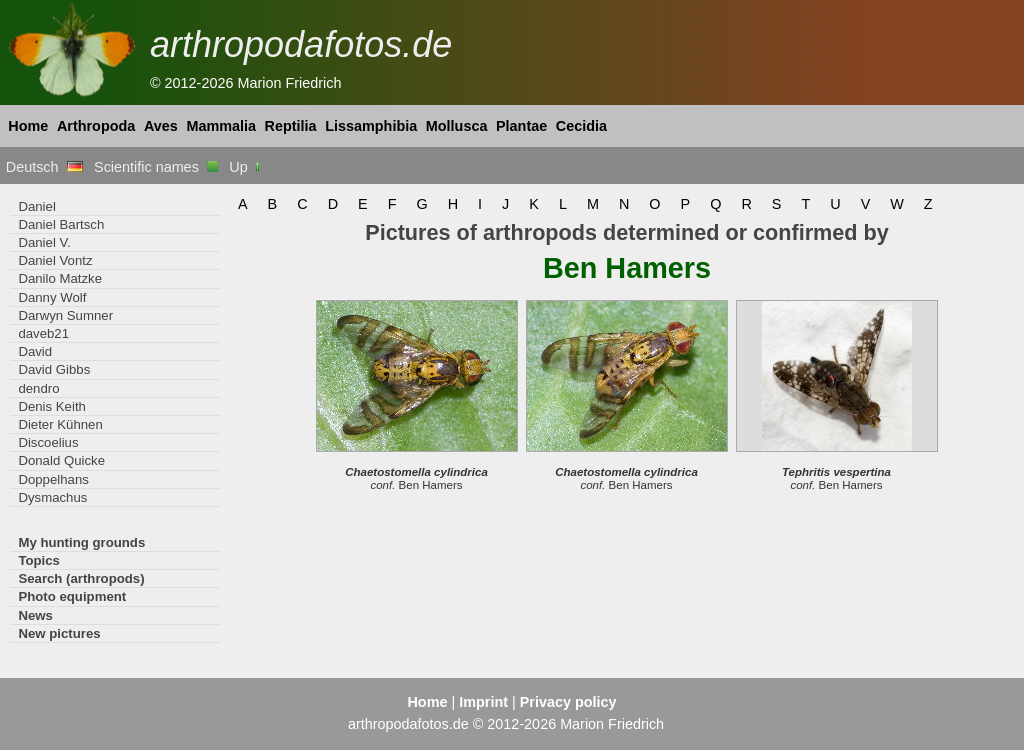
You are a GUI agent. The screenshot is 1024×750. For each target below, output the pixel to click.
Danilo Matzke (60, 278)
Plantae (521, 126)
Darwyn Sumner (65, 315)
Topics (39, 560)
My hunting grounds (81, 542)
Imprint (483, 702)
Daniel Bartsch (61, 224)
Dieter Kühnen (60, 424)
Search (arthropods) (81, 578)
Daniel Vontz (55, 260)
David (35, 351)
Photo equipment (72, 596)
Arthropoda (96, 126)
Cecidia (581, 126)
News (35, 615)
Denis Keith (52, 406)
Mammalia (221, 126)
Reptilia (291, 126)
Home (28, 126)
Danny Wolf (52, 297)
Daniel (36, 206)
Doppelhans (53, 479)
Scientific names (156, 167)
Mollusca (457, 126)
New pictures (59, 633)
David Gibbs (54, 369)
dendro (38, 388)
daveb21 (43, 333)
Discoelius (48, 442)
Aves (161, 126)
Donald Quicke (61, 460)
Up (245, 167)
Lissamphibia (371, 126)
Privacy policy (568, 702)
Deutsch (44, 167)
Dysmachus (52, 497)
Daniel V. (44, 242)
